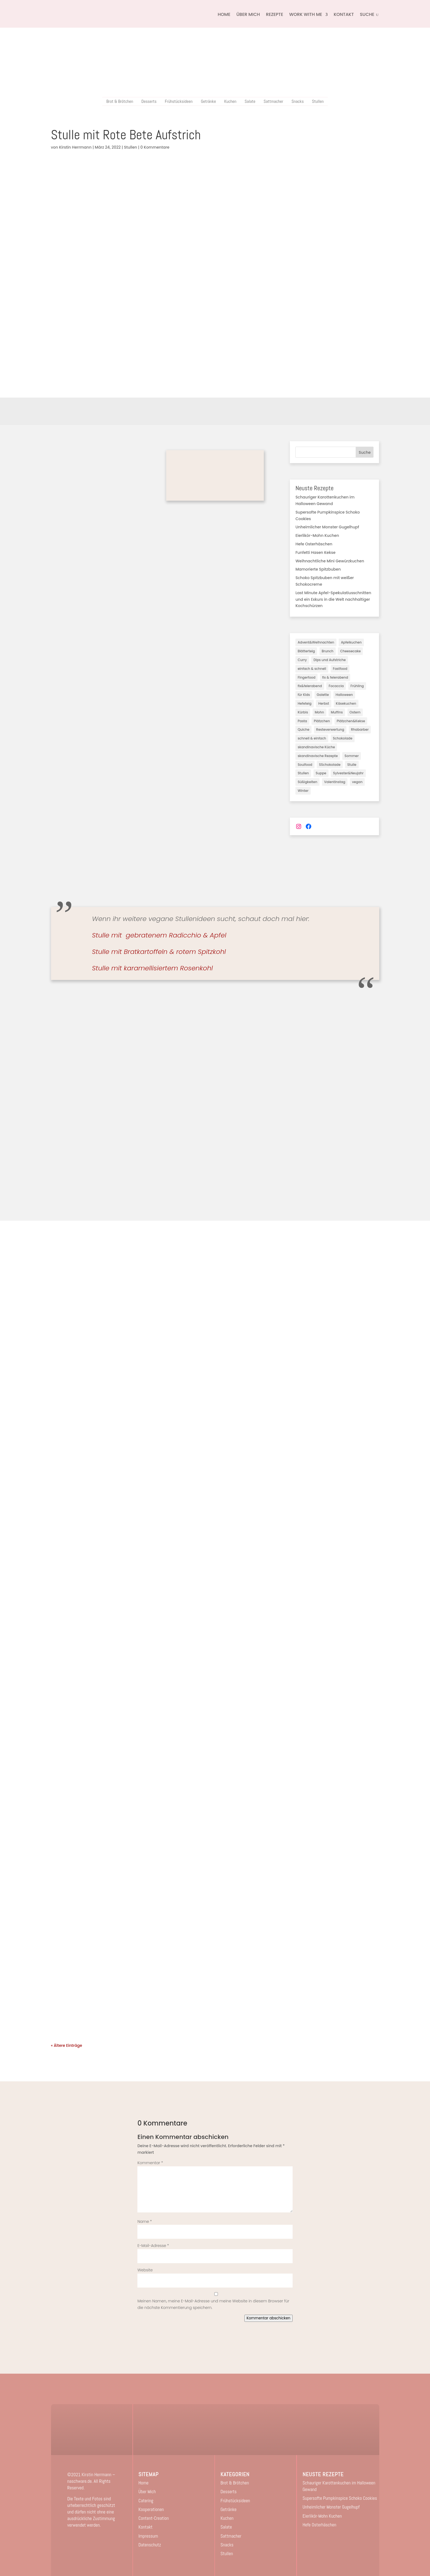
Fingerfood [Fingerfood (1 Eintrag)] (306, 677)
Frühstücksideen (179, 101)
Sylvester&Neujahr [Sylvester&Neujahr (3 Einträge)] (348, 773)
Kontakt (344, 14)
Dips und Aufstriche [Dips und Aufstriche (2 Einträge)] (329, 660)
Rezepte (274, 14)
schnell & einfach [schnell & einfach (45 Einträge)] (312, 738)
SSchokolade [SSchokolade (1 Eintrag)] (329, 764)
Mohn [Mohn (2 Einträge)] (319, 712)
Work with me (305, 14)
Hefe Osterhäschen (313, 544)
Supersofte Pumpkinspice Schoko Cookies (339, 2498)
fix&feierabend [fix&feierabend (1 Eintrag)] (310, 686)
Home (224, 14)
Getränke (208, 101)
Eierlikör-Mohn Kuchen (317, 535)
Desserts (148, 101)
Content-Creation (153, 2518)
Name (144, 2221)
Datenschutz (149, 2545)
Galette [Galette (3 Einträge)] (323, 694)
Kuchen (230, 101)
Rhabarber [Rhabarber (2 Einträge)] (360, 729)
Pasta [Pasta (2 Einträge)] (302, 721)
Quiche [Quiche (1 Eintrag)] (303, 729)
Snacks (298, 101)
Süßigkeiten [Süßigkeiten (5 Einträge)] (307, 782)
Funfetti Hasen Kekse (315, 552)
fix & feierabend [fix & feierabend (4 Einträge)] (335, 677)
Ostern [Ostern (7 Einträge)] (355, 712)
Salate (250, 101)
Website (145, 2270)
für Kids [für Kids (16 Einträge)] (304, 694)
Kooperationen (151, 2509)
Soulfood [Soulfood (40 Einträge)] (305, 764)
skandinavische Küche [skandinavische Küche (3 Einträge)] (316, 747)
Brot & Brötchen (119, 101)
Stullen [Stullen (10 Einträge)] (303, 773)
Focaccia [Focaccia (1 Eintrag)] (336, 686)
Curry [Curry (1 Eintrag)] (302, 660)
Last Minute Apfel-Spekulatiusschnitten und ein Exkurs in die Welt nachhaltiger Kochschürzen (333, 599)
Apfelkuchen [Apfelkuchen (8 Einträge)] (351, 642)
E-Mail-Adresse (153, 2245)
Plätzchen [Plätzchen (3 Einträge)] (322, 721)
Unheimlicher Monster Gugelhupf (327, 527)
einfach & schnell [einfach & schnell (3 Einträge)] (312, 668)
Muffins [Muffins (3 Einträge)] (337, 712)
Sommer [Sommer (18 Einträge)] (351, 755)
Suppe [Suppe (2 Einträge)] (321, 773)
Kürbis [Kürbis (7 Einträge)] (303, 712)
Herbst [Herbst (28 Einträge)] (323, 703)
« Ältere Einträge (66, 2045)
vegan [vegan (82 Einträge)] (357, 782)
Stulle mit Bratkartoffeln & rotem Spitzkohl (159, 951)
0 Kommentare (154, 147)
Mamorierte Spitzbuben (318, 569)
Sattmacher (273, 101)
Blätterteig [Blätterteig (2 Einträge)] (306, 651)
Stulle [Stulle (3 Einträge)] (351, 764)
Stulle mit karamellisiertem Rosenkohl (152, 968)
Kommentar (150, 2163)
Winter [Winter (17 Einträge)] (303, 790)
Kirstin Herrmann (75, 147)
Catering (145, 2501)
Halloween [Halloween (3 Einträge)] (344, 694)
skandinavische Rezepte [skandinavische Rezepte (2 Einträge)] (318, 755)
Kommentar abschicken (268, 2318)
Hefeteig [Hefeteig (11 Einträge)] (304, 703)
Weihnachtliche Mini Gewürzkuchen (329, 561)
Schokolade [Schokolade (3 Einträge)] (342, 738)
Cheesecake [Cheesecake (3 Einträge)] (350, 651)
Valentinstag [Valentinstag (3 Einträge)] (334, 782)
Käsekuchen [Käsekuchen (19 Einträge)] (346, 703)
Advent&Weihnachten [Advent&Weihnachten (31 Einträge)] (316, 642)
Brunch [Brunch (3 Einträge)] (327, 651)
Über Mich (248, 14)
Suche (365, 452)
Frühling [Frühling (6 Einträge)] (357, 686)
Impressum (148, 2536)
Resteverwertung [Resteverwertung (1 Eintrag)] (330, 729)
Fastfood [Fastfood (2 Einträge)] (340, 668)
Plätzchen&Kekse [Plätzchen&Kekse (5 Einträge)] (351, 721)
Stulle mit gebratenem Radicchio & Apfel (159, 935)
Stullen (318, 101)
